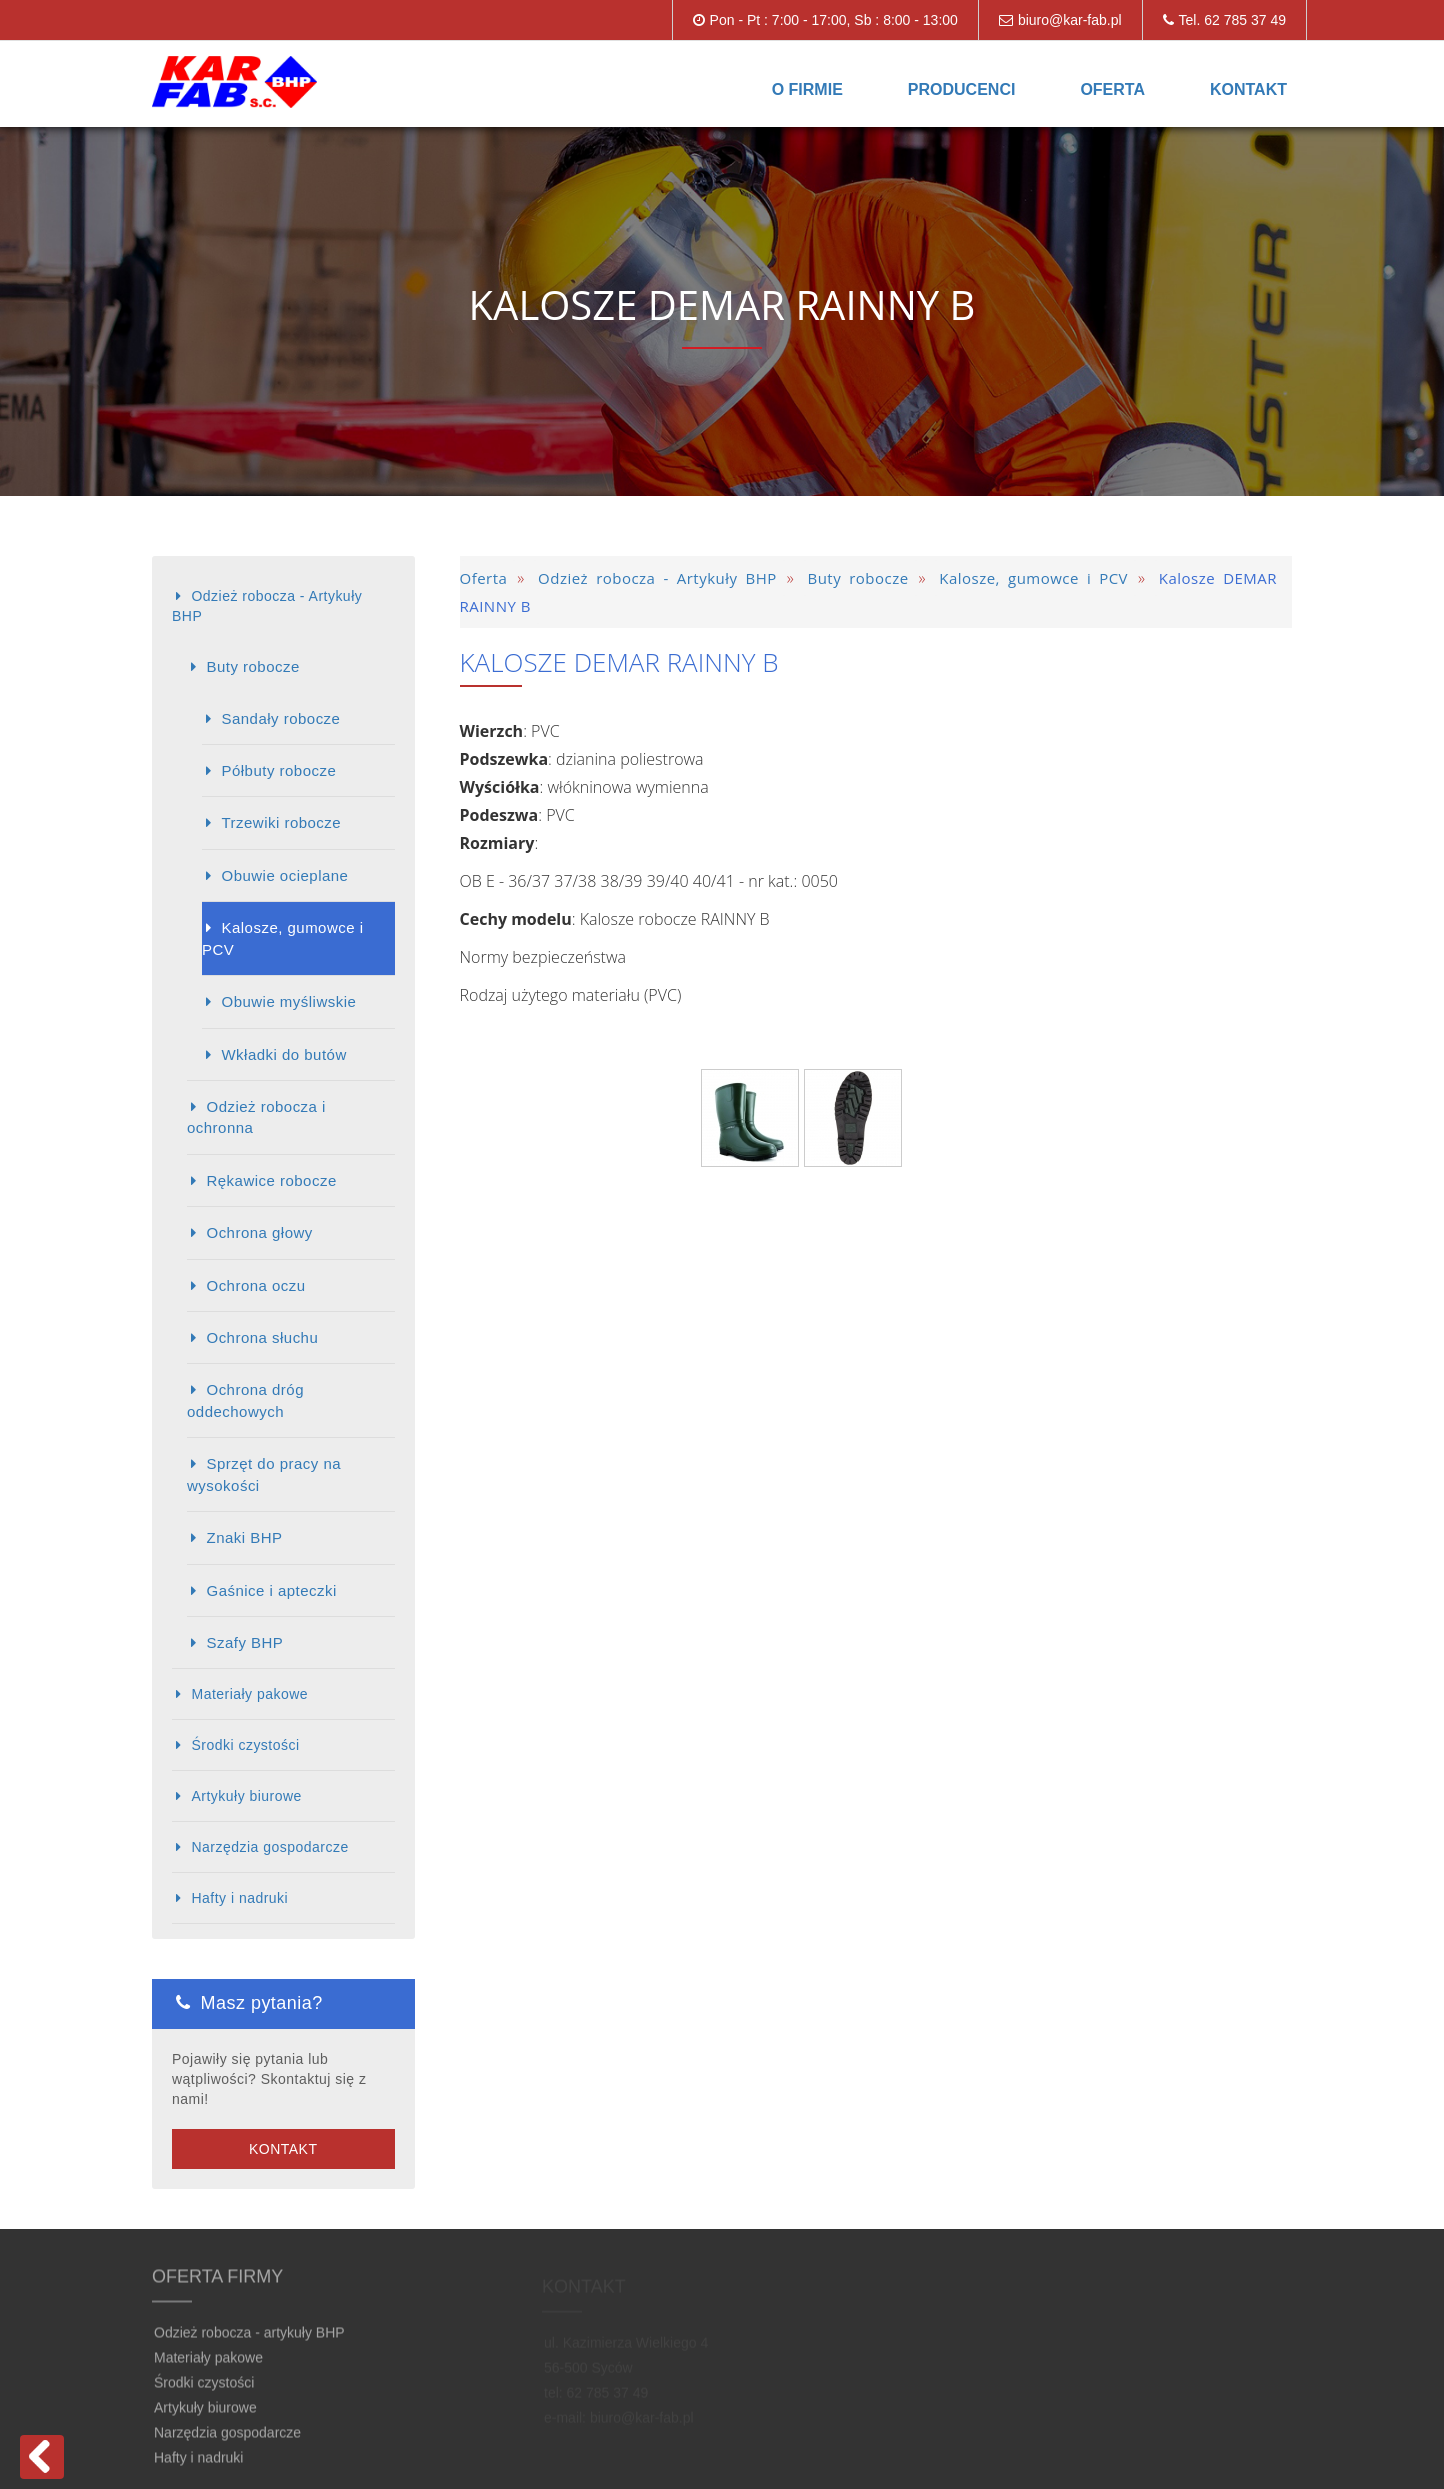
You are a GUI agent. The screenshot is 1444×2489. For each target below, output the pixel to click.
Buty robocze (252, 666)
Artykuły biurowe (246, 1796)
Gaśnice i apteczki (271, 1590)
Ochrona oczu (255, 1285)
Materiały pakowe (249, 1694)
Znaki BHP (244, 1537)
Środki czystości (245, 1745)
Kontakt (1248, 89)
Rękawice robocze (271, 1180)
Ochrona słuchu (262, 1337)
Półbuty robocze (278, 770)
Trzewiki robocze (281, 822)
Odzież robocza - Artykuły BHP (267, 606)
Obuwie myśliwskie (288, 1001)
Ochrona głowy (259, 1232)
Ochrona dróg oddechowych (245, 1400)
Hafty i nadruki (239, 1898)
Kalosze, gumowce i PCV (283, 938)
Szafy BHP (244, 1642)
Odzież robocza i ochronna (256, 1117)
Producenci (962, 89)
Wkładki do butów (283, 1054)
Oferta (1112, 89)
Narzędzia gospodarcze (269, 1847)
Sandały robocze (280, 718)
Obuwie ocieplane (284, 875)
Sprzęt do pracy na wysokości (264, 1474)
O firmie (807, 89)
